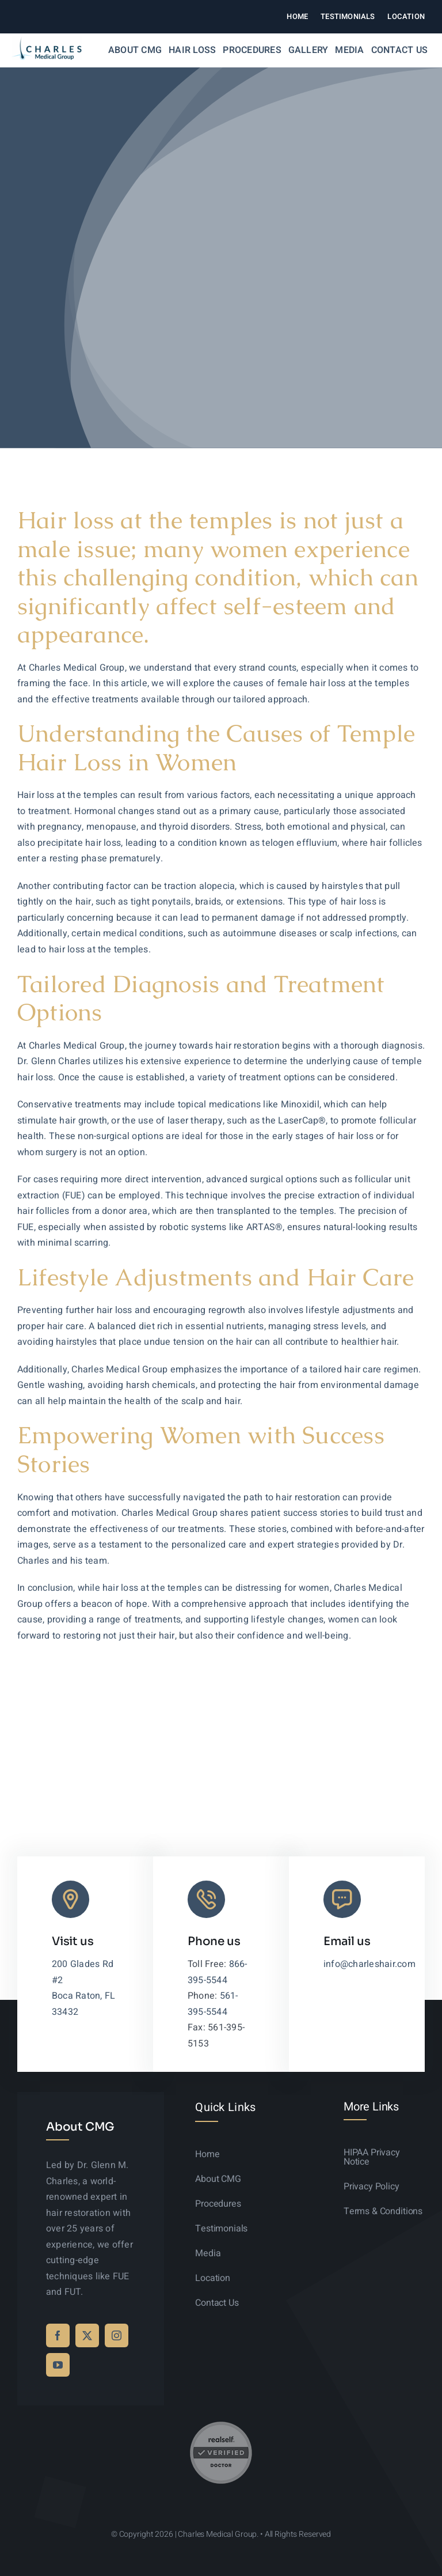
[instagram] (116, 2335)
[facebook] (58, 2335)
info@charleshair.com (369, 1964)
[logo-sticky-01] (47, 41)
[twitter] (87, 2335)
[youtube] (58, 2365)
